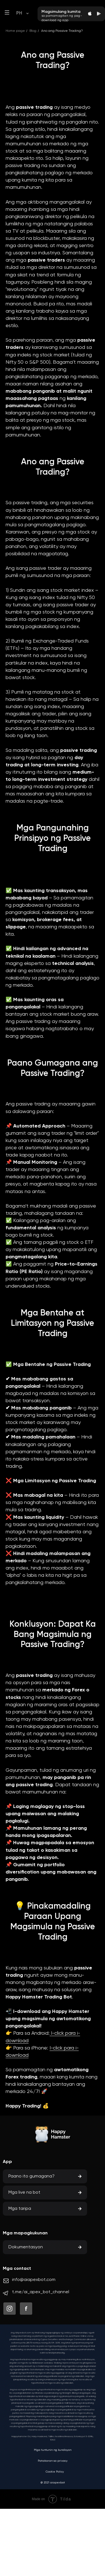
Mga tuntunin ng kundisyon (52, 2450)
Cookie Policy (55, 2471)
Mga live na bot (24, 2192)
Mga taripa (19, 2208)
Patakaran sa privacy (52, 2460)
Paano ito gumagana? (31, 2176)
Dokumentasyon (25, 2247)
